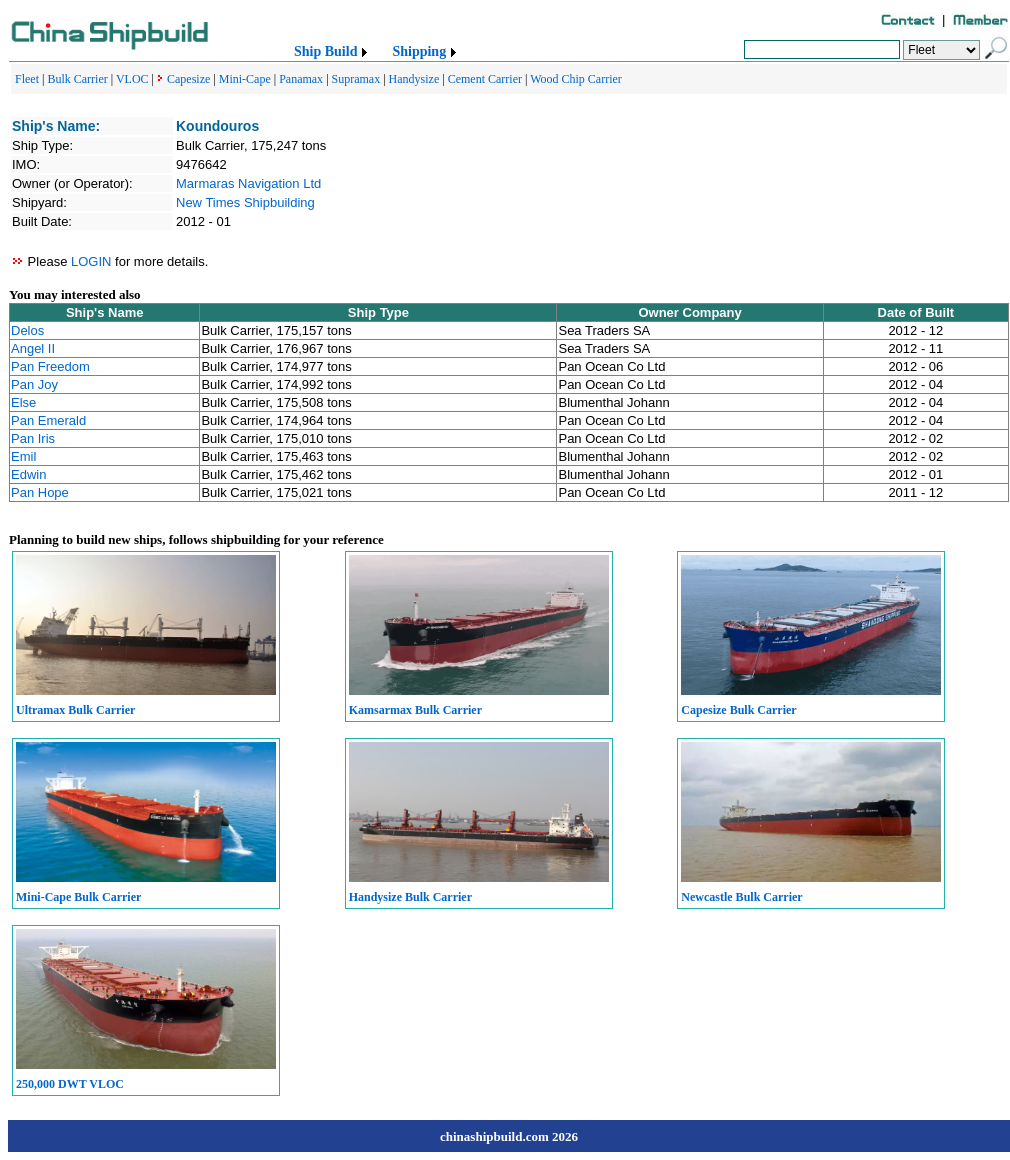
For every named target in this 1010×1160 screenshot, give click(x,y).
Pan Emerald (48, 420)
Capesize (188, 79)
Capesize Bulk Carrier (738, 710)
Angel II (33, 348)
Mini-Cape (245, 79)
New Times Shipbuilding (245, 202)
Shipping (419, 51)
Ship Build (325, 51)
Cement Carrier (485, 79)
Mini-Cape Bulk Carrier (78, 897)
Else (23, 402)
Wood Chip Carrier (576, 79)
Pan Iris (33, 438)
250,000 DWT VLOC (70, 1084)
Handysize (414, 79)
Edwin (28, 474)
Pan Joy (34, 384)
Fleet (27, 79)
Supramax (356, 79)
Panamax (301, 79)
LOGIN (91, 261)
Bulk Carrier (77, 79)
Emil (23, 456)
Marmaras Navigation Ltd (248, 183)
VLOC (132, 79)
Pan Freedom (50, 366)
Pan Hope (40, 492)
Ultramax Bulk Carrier (75, 710)
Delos (27, 330)
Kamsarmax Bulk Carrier (415, 710)
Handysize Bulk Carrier (410, 897)
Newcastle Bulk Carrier (741, 897)
